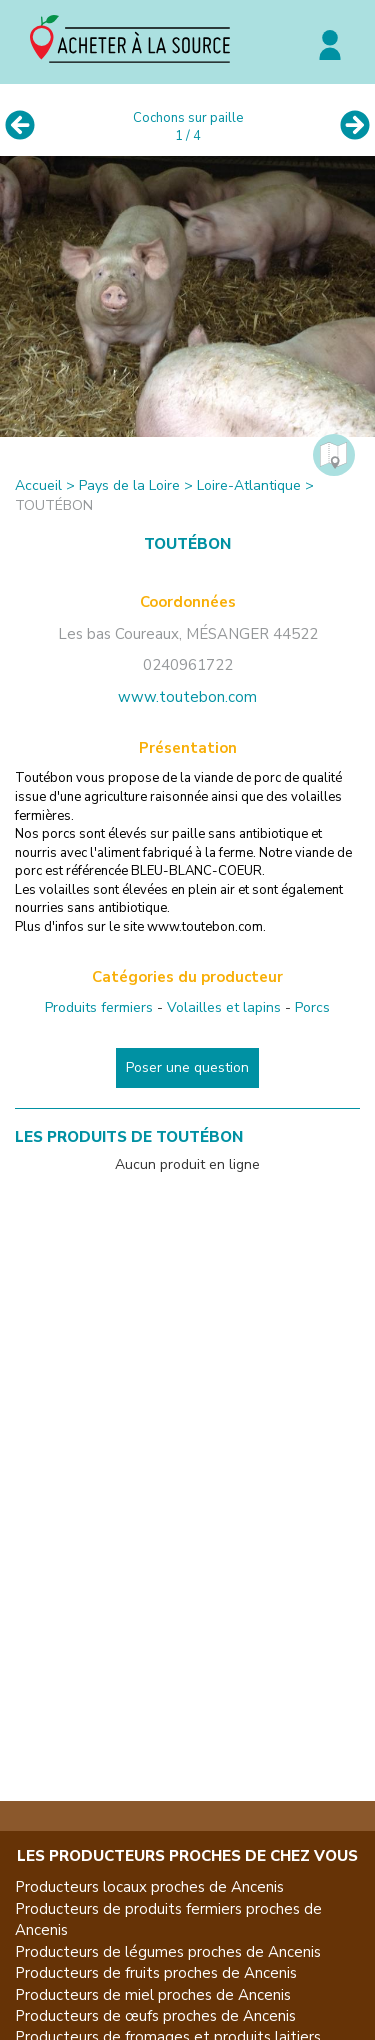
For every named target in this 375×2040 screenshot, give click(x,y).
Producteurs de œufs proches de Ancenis (155, 2016)
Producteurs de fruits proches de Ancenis (156, 1973)
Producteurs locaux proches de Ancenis (149, 1887)
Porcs (312, 1007)
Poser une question (187, 1067)
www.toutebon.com (187, 697)
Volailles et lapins (224, 1007)
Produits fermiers (99, 1007)
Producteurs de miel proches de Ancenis (153, 1995)
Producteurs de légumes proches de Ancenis (168, 1952)
